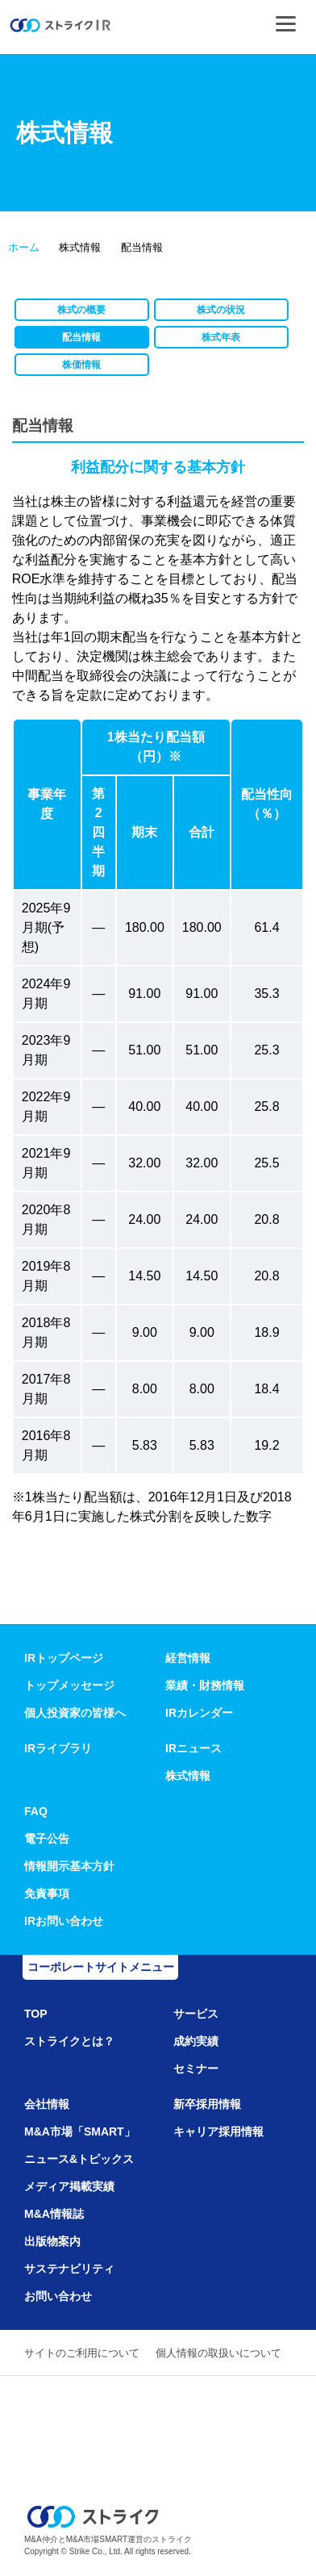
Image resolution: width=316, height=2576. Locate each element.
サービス (195, 2013)
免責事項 (46, 1893)
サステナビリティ (69, 2268)
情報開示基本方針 (69, 1866)
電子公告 (46, 1838)
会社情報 (46, 2104)
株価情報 (81, 364)
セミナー (195, 2068)
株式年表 (221, 337)
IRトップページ (63, 1657)
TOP (36, 2013)
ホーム (24, 247)
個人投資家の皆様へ (75, 1712)
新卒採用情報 (207, 2104)
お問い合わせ (58, 2296)
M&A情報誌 (54, 2213)
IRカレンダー (199, 1712)
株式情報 (187, 1775)
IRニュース (193, 1748)
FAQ (36, 1811)
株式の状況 (221, 309)
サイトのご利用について (81, 2353)
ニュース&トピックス (79, 2158)
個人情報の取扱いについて (218, 2353)
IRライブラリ (58, 1748)
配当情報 (81, 337)
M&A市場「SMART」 (79, 2131)
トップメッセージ (69, 1685)
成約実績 (195, 2041)
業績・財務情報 (204, 1685)
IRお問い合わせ (63, 1920)
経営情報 (187, 1657)
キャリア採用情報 (218, 2131)
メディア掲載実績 (69, 2186)
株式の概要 (81, 309)
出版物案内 (52, 2241)
